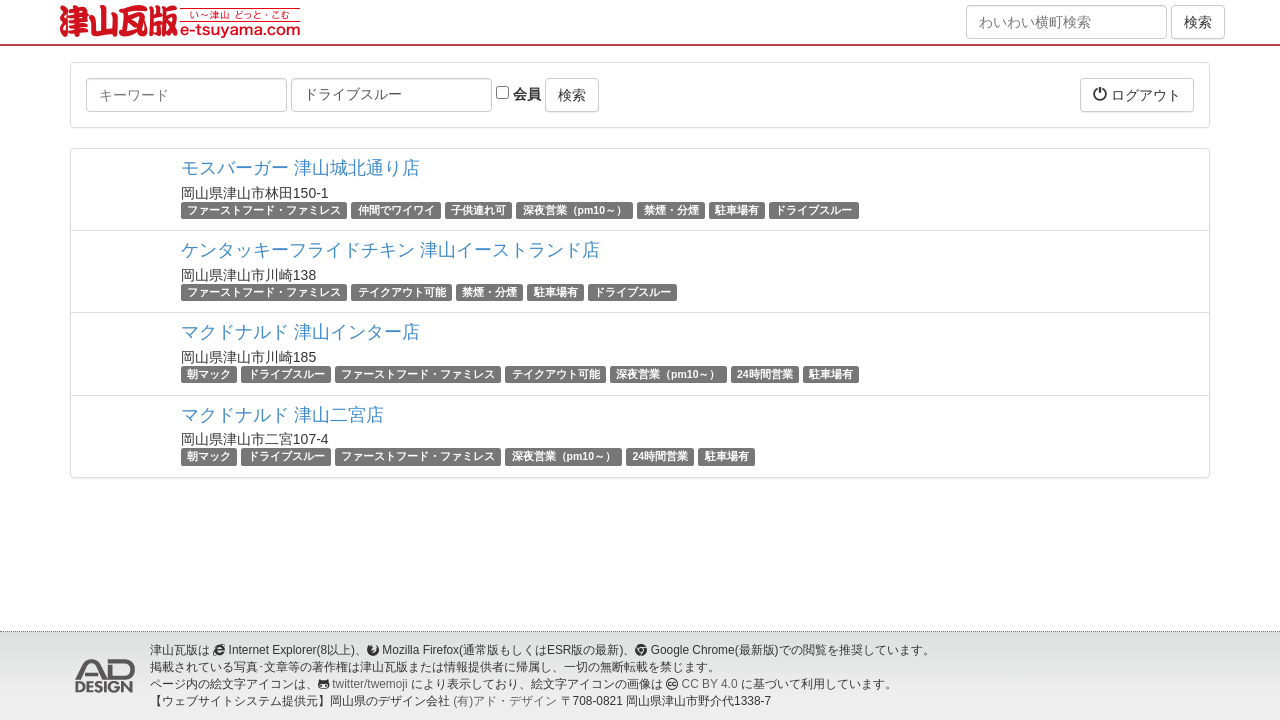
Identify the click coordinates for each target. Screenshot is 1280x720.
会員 (518, 94)
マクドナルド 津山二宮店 (282, 415)
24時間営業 (765, 374)
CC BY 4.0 (710, 684)
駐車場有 (737, 210)
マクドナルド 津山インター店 (300, 332)
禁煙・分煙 (671, 210)
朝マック (209, 374)
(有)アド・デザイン (505, 701)
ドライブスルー (813, 210)
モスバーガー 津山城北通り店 (300, 168)
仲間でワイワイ (396, 210)
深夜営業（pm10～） (575, 210)
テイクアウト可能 (402, 292)
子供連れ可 (478, 210)
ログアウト (1137, 94)
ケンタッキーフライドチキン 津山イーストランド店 (390, 250)
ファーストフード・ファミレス (264, 210)
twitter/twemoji (369, 684)
